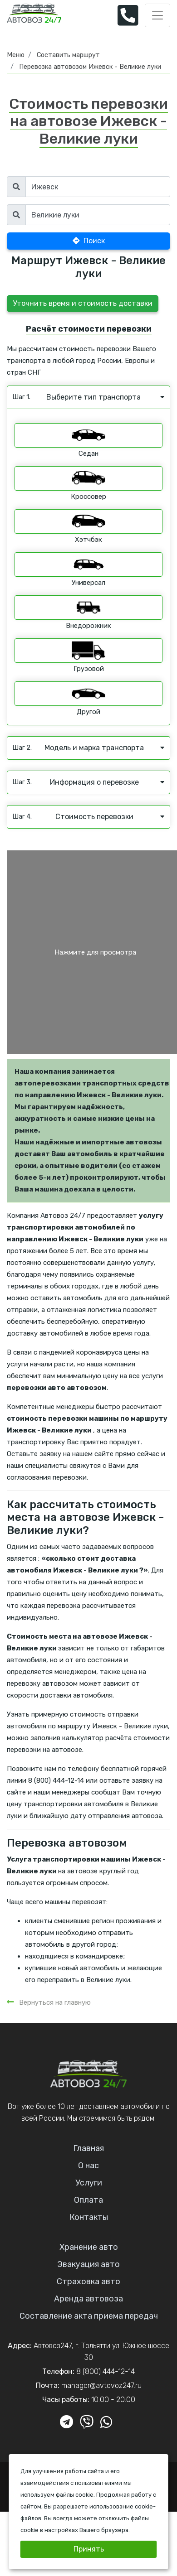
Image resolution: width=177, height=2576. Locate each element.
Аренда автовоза (88, 2299)
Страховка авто (88, 2282)
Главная (88, 2148)
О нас (88, 2166)
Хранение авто (88, 2247)
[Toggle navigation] (157, 15)
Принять (89, 2549)
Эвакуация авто (88, 2264)
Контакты (88, 2217)
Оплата (88, 2200)
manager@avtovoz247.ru (101, 2385)
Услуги (88, 2183)
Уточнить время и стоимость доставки (82, 303)
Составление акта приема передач (89, 2316)
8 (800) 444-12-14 (105, 2371)
